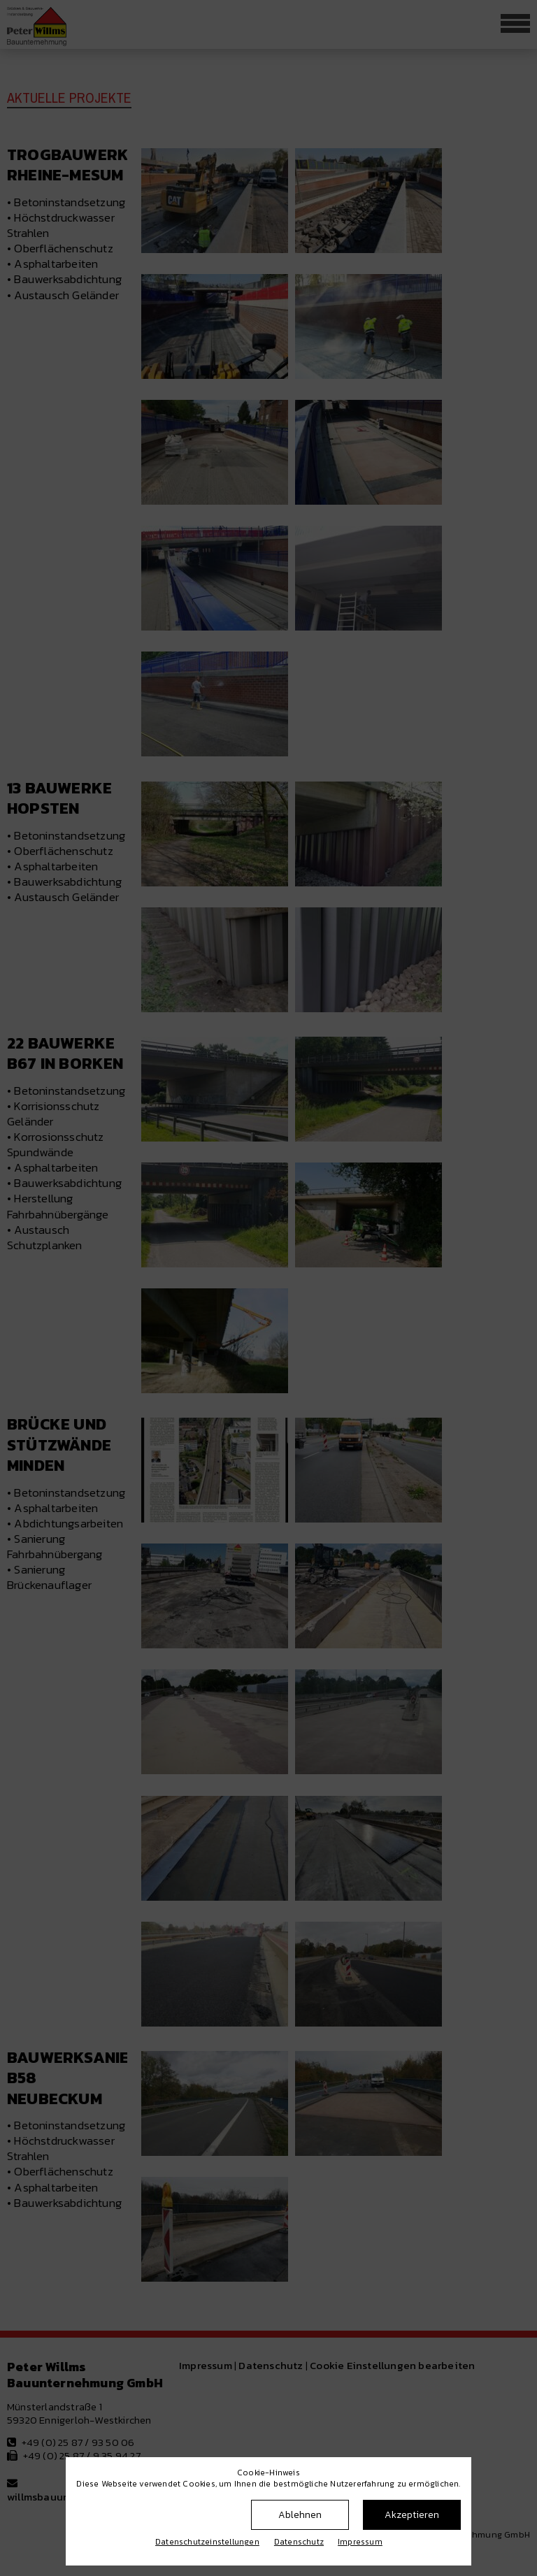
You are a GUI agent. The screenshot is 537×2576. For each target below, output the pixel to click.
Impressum (360, 2541)
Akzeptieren (412, 2514)
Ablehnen (300, 2514)
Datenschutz (299, 2541)
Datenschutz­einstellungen (207, 2541)
